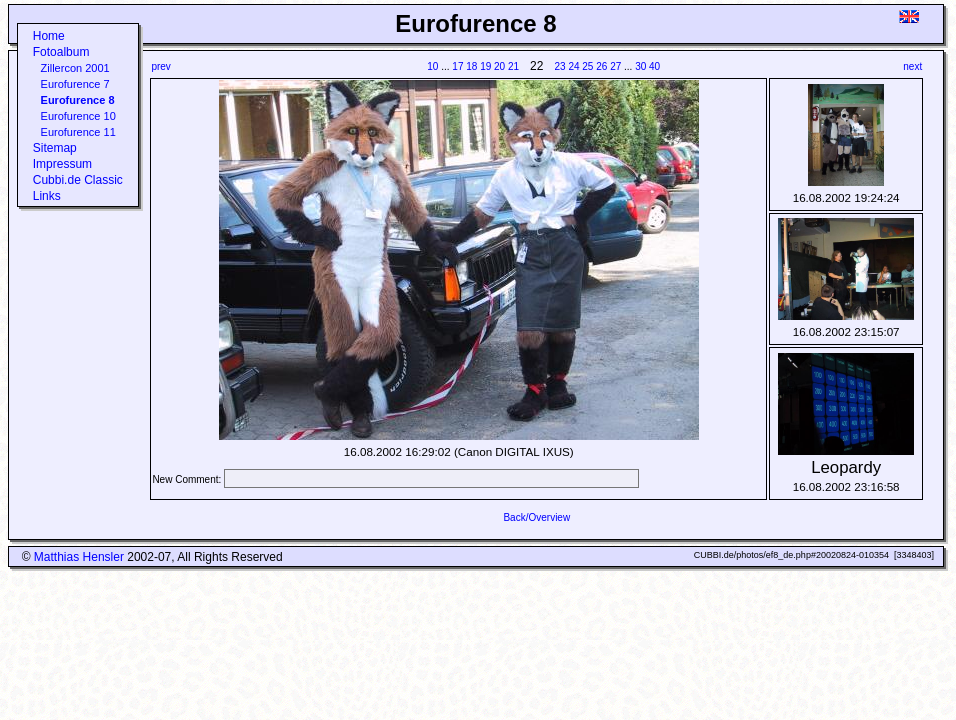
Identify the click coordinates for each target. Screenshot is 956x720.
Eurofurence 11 (78, 132)
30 (640, 66)
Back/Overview (536, 517)
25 (587, 66)
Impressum (62, 164)
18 (471, 66)
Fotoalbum (61, 52)
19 (485, 66)
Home (49, 36)
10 (432, 66)
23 (560, 66)
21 (513, 66)
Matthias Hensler (79, 557)
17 (457, 66)
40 (654, 66)
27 (615, 66)
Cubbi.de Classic (78, 180)
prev (160, 66)
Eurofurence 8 (78, 100)
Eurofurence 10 (78, 116)
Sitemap (55, 148)
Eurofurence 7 (75, 84)
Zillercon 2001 (75, 68)
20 (499, 66)
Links (47, 196)
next (912, 66)
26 (601, 66)
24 (573, 66)
